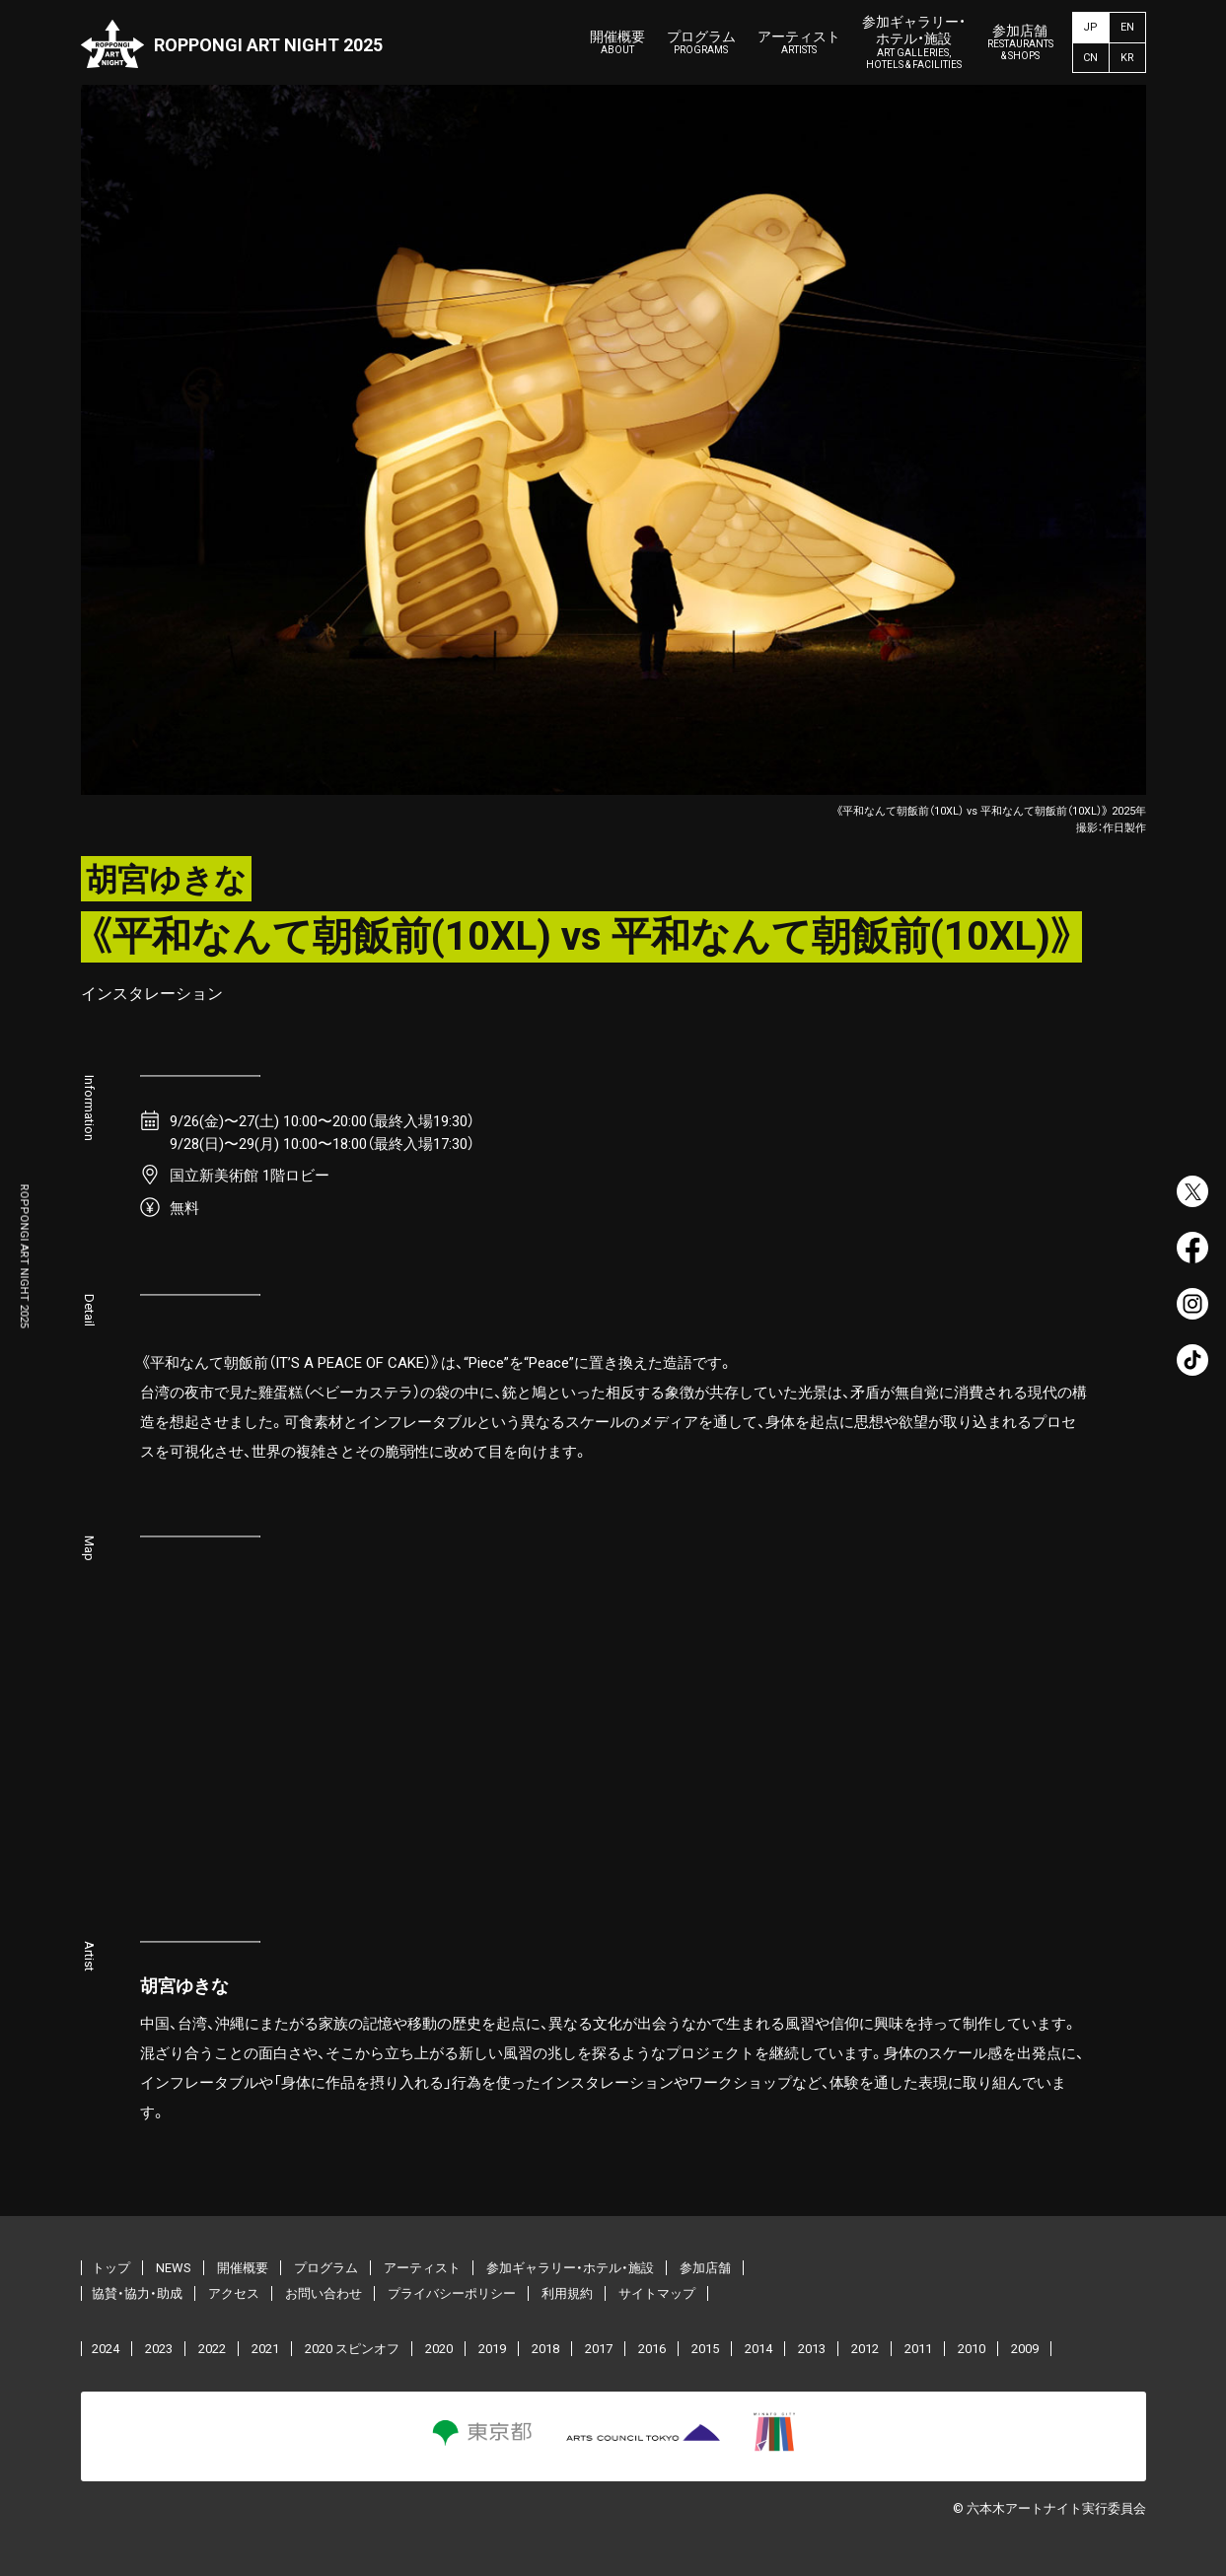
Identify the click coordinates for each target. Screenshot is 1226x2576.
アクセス (233, 2293)
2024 (105, 2348)
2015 (705, 2348)
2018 (545, 2348)
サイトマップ (656, 2293)
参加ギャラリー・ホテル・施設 (914, 42)
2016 (652, 2348)
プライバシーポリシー (452, 2293)
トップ (111, 2267)
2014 (758, 2348)
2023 (159, 2348)
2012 (865, 2348)
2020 (439, 2348)
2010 (971, 2348)
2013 (812, 2348)
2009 (1025, 2348)
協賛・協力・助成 (137, 2293)
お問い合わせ (323, 2293)
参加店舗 (1020, 43)
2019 (492, 2348)
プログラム (701, 43)
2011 (918, 2348)
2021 (265, 2348)
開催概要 (617, 43)
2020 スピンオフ (352, 2348)
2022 (212, 2348)
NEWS (173, 2267)
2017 (599, 2348)
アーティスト (798, 43)
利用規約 (567, 2293)
